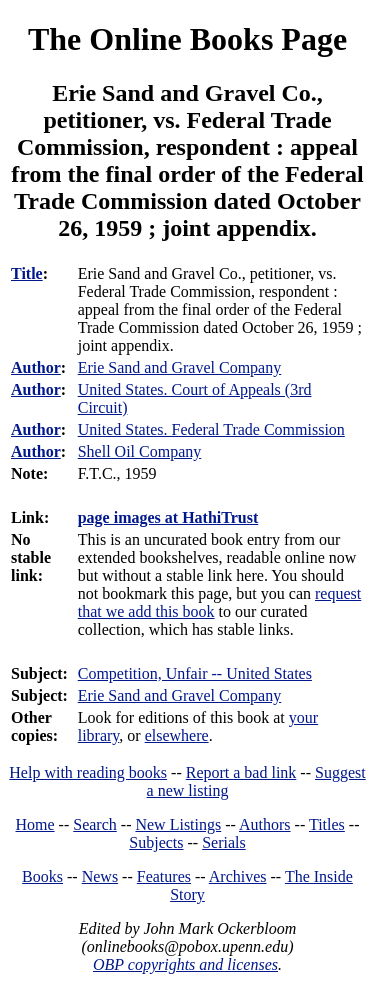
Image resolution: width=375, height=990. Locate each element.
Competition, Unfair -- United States (195, 673)
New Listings (178, 824)
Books (42, 876)
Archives (238, 876)
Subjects (156, 842)
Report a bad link (241, 772)
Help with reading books (88, 772)
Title (27, 273)
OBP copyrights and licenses (185, 964)
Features (164, 876)
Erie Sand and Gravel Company (180, 695)
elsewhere (177, 735)
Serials (224, 842)
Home (35, 824)
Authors (265, 824)
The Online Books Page (187, 39)
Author (36, 367)
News (100, 876)
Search (95, 824)
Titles (327, 824)
